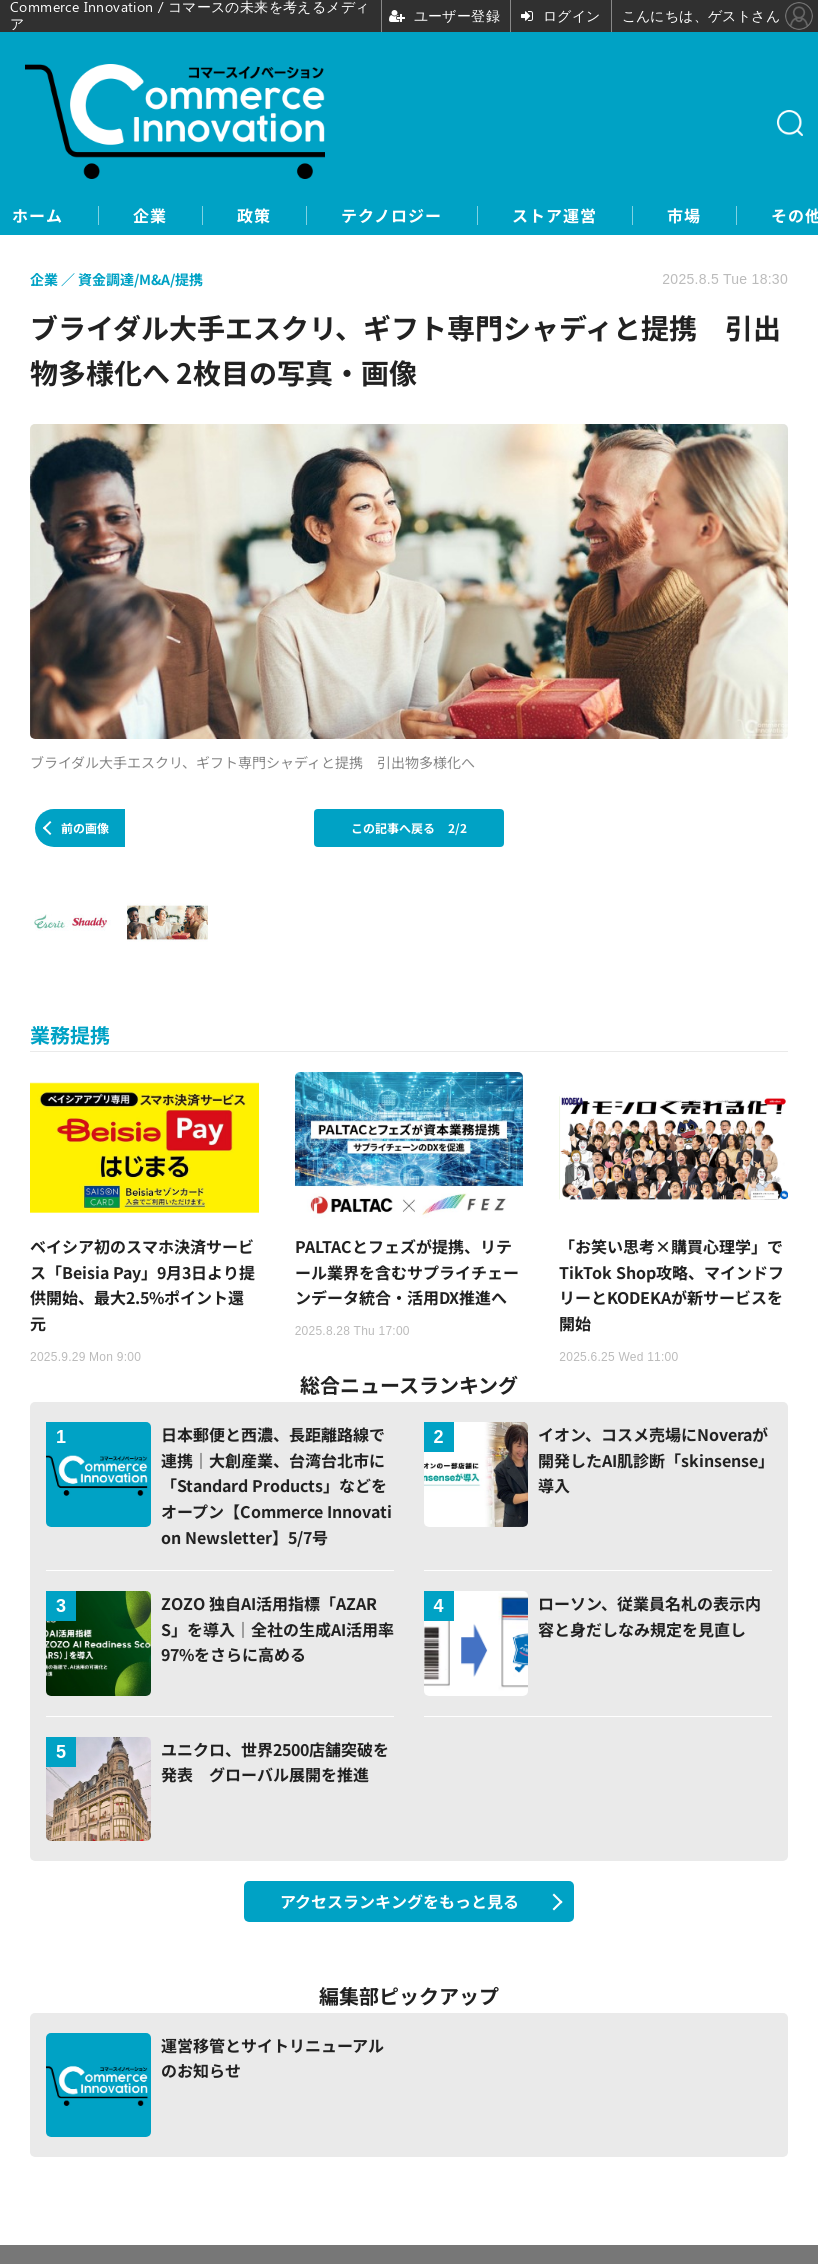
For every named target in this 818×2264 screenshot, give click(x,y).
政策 (254, 215)
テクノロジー (391, 215)
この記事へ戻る (409, 827)
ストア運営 (554, 215)
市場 (684, 215)
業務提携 (70, 1034)
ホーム (37, 215)
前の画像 (85, 827)
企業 (150, 215)
